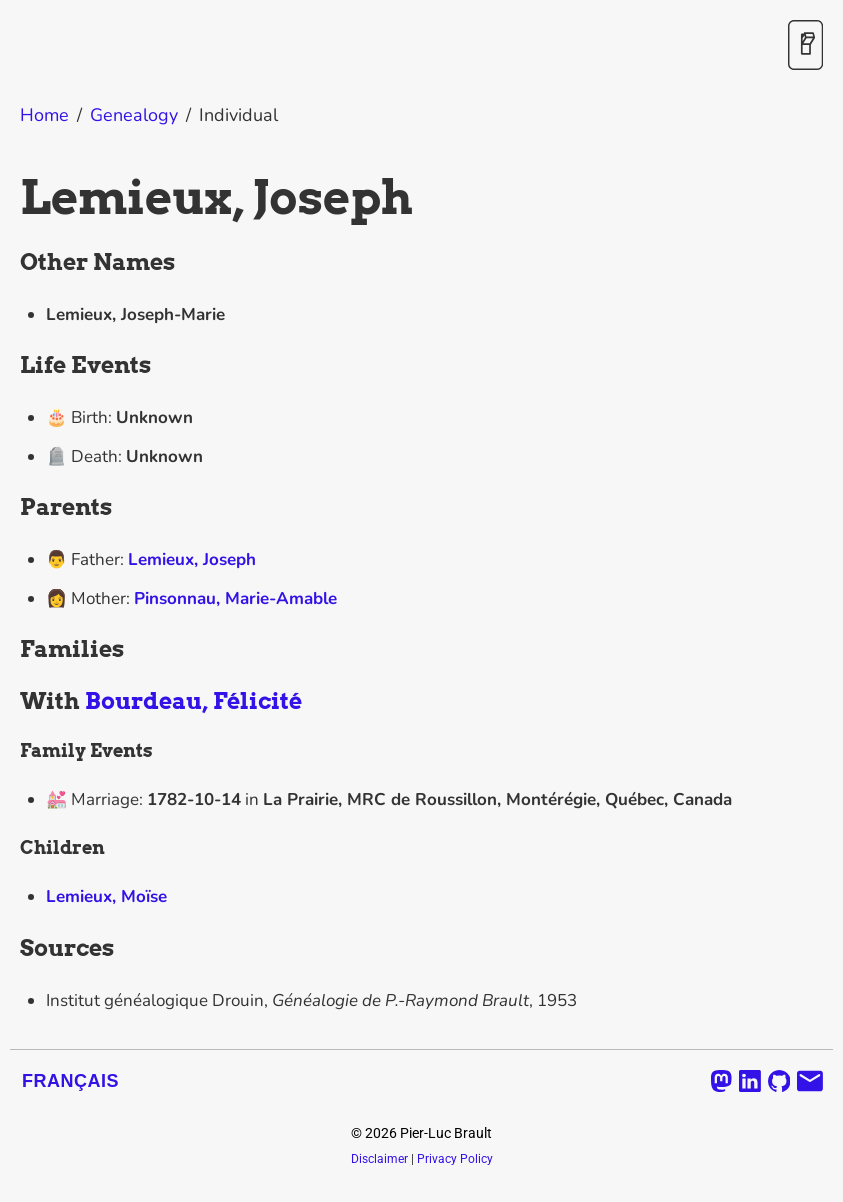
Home (44, 115)
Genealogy (134, 115)
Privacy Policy (455, 1159)
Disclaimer (379, 1159)
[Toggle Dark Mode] (805, 46)
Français (70, 1081)
